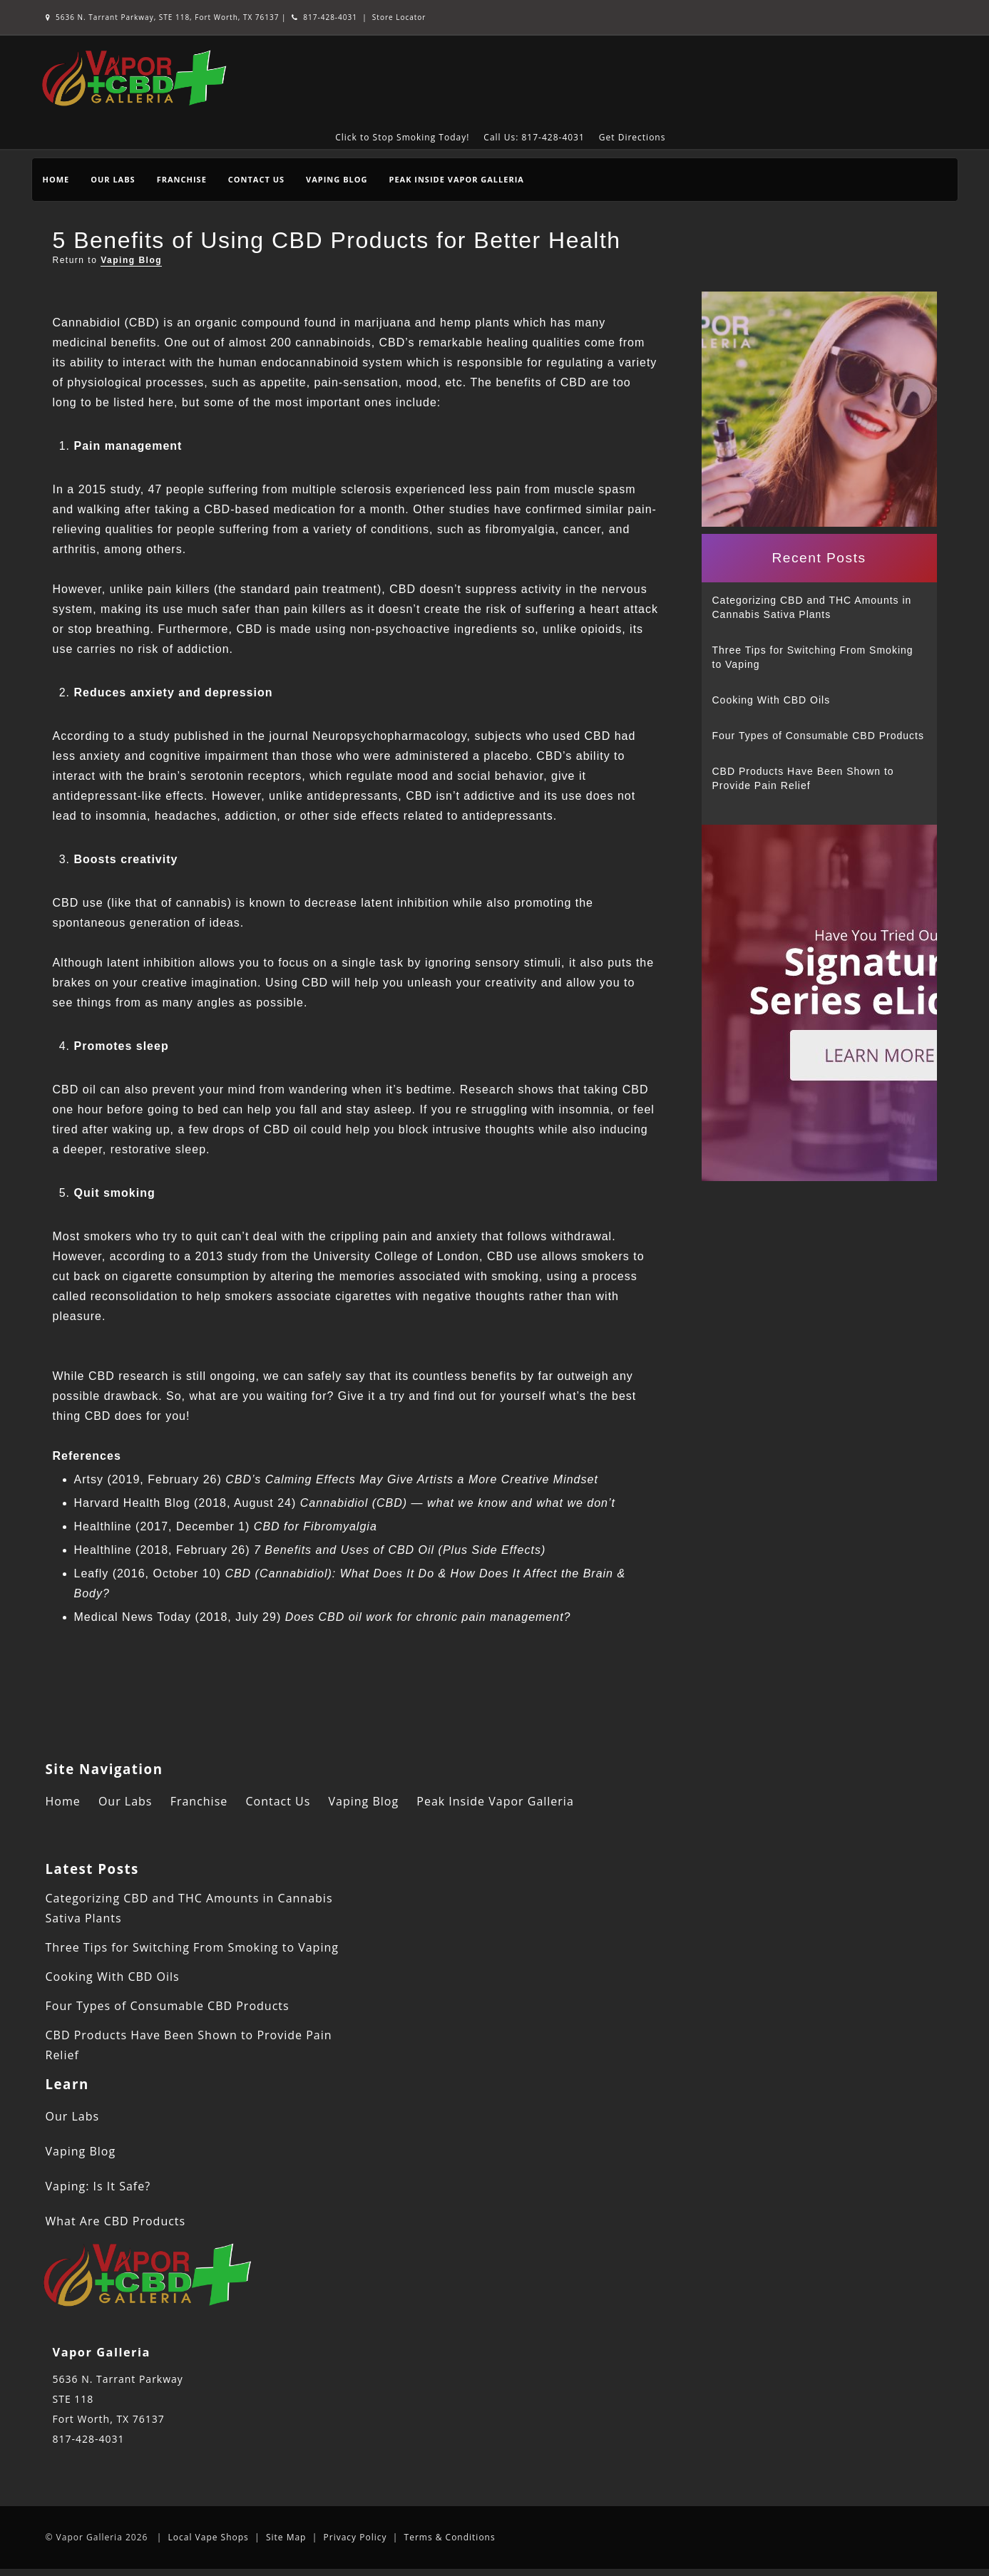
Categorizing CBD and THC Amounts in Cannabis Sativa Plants (812, 607)
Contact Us (256, 179)
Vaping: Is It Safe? (98, 2186)
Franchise (182, 179)
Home (56, 179)
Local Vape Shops (208, 2537)
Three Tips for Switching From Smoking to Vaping (812, 657)
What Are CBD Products (116, 2221)
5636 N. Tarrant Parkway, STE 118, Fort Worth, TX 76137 (164, 17)
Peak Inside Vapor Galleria (456, 179)
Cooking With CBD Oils (771, 700)
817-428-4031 (324, 17)
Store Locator (399, 17)
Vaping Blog (336, 179)
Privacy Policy (355, 2537)
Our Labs (113, 179)
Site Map (286, 2537)
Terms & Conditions (450, 2537)
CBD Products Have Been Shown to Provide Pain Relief (803, 778)
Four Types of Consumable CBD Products (818, 735)
